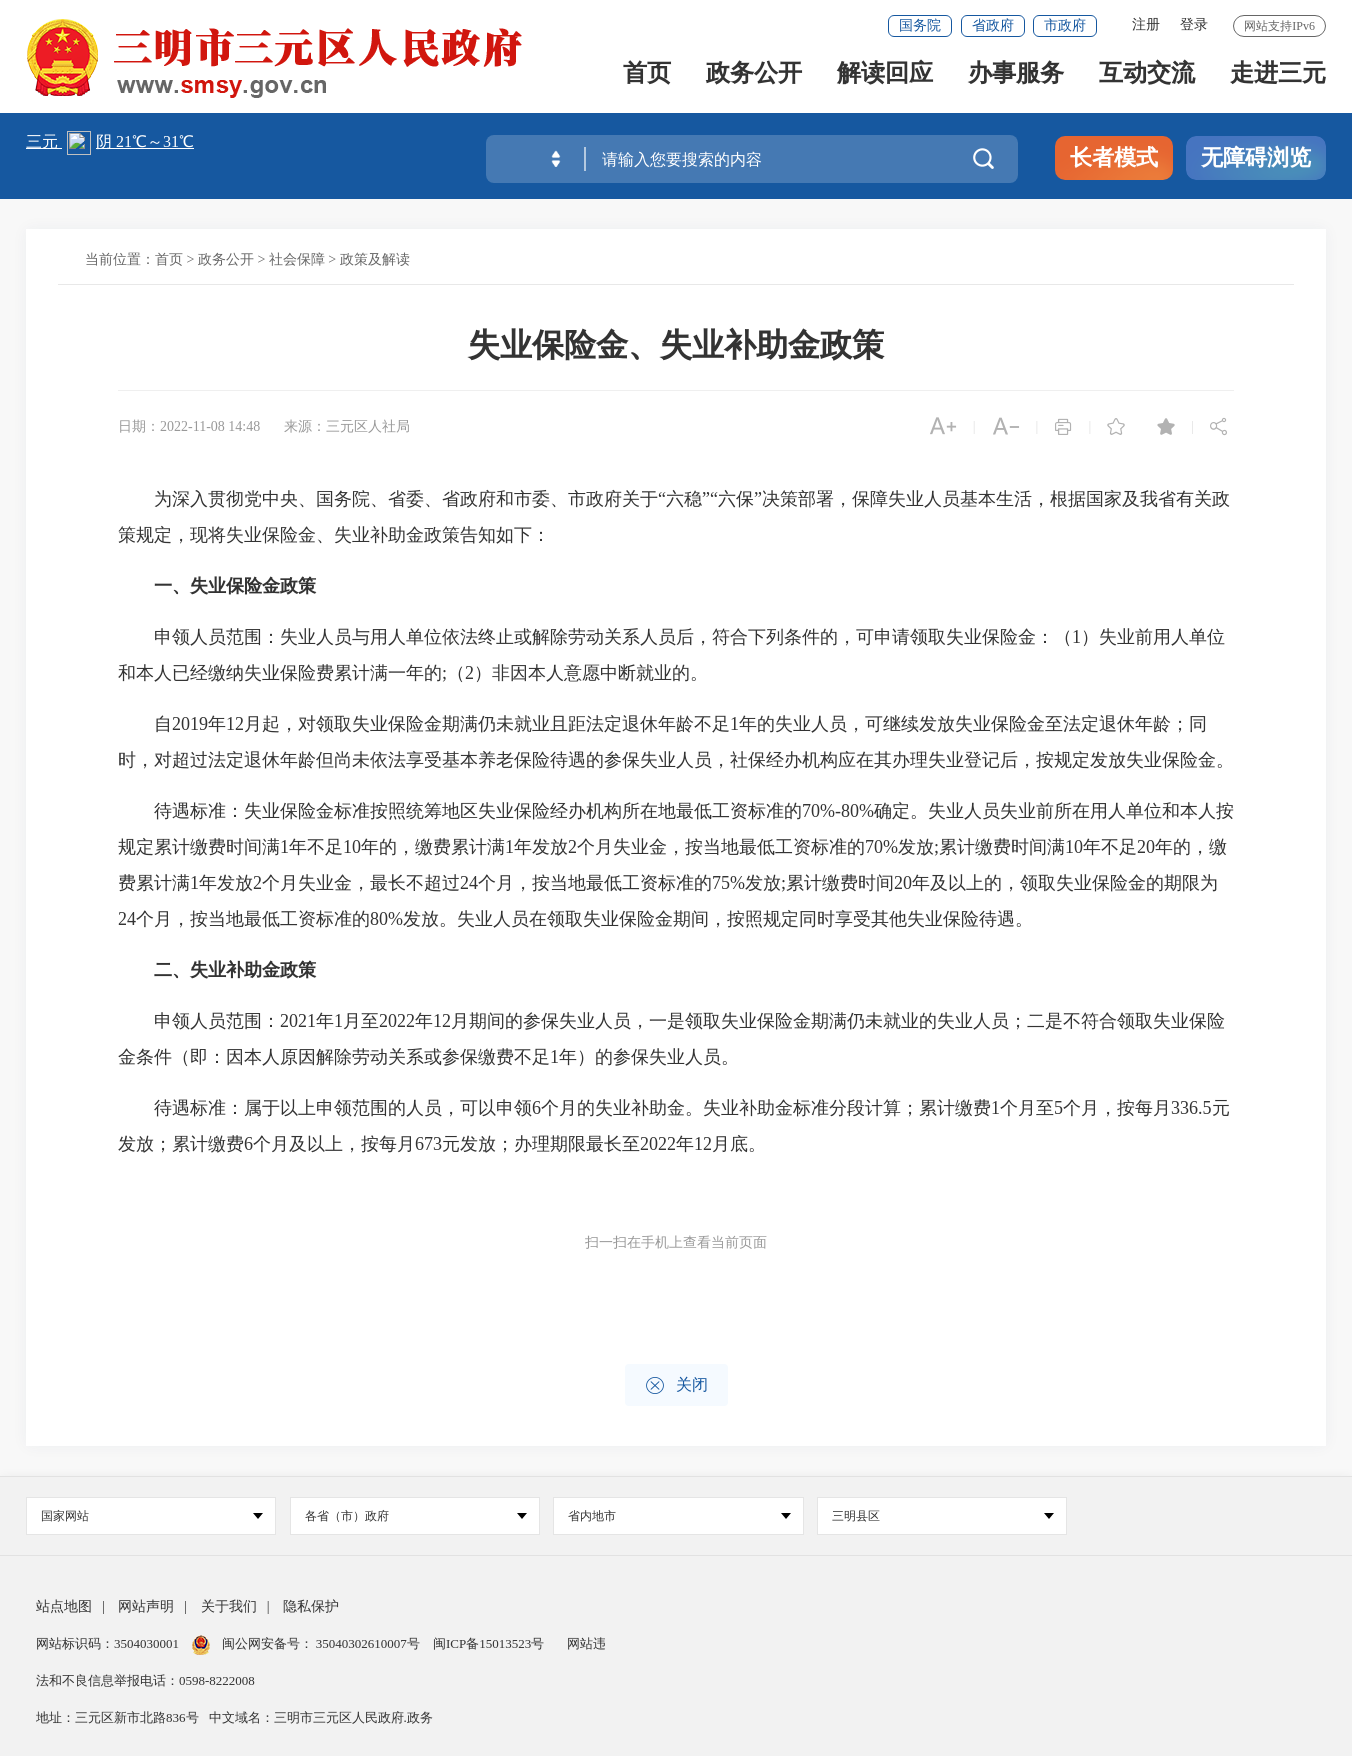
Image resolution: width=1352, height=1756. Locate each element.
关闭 (676, 1385)
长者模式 (1114, 157)
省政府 (993, 25)
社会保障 (297, 259)
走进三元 (1278, 81)
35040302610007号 (368, 1643)
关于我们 (229, 1606)
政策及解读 (375, 259)
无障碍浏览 (1256, 157)
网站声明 (146, 1606)
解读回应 (885, 81)
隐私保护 (311, 1606)
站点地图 (64, 1606)
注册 (1146, 24)
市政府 (1065, 25)
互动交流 (1147, 81)
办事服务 (1016, 81)
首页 (647, 81)
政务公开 (754, 81)
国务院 (920, 25)
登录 (1194, 24)
